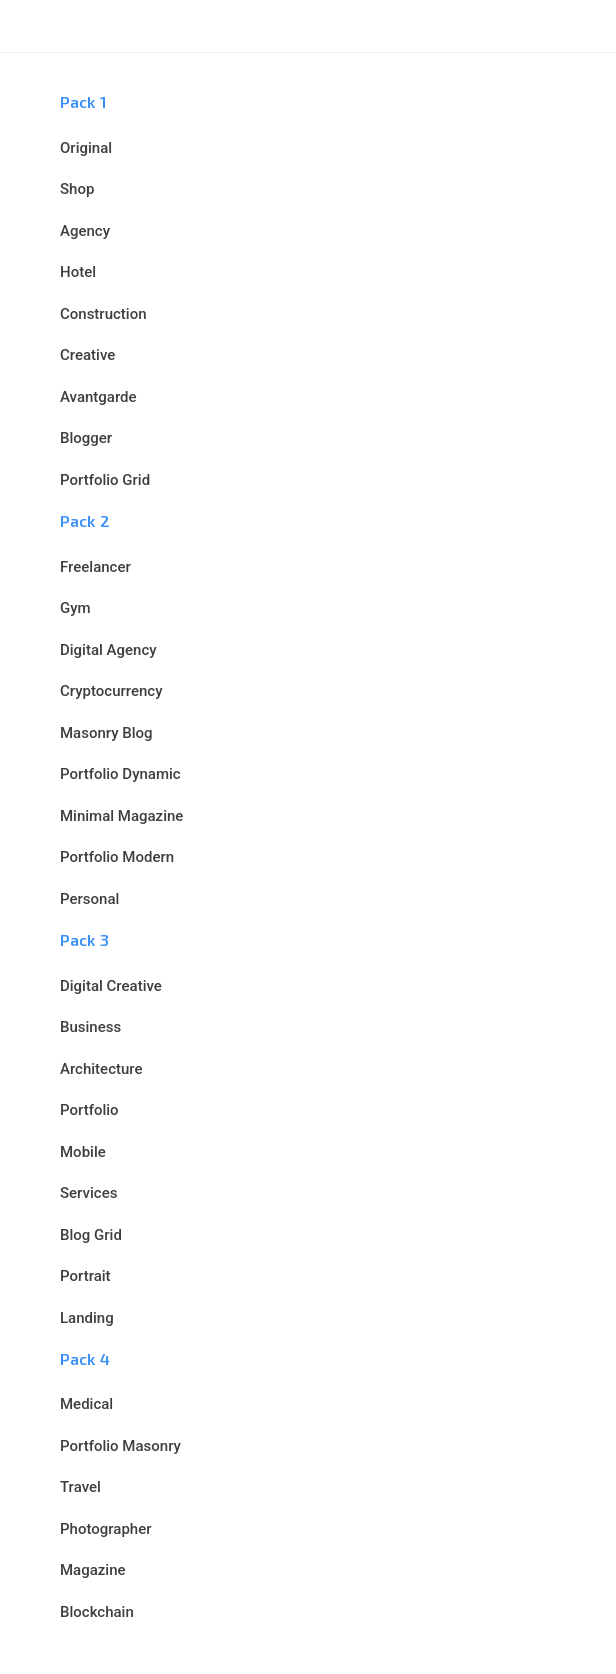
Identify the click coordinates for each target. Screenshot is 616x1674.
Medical (86, 1404)
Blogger (86, 438)
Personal (89, 899)
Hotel (78, 272)
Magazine (93, 1570)
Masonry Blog (106, 733)
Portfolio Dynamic (120, 774)
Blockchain (97, 1612)
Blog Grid (91, 1235)
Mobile (83, 1152)
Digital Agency (108, 650)
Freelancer (95, 567)
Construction (103, 314)
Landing (87, 1318)
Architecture (101, 1069)
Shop (77, 189)
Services (88, 1193)
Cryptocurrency (111, 691)
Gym (75, 608)
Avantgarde (98, 397)
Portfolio (89, 1110)
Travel (80, 1487)
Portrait (85, 1276)
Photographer (105, 1529)
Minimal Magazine (121, 816)
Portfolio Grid (105, 480)
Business (90, 1027)
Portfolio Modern (117, 857)
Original (86, 148)
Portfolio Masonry (120, 1446)
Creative (87, 355)
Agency (85, 231)
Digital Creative (111, 986)
